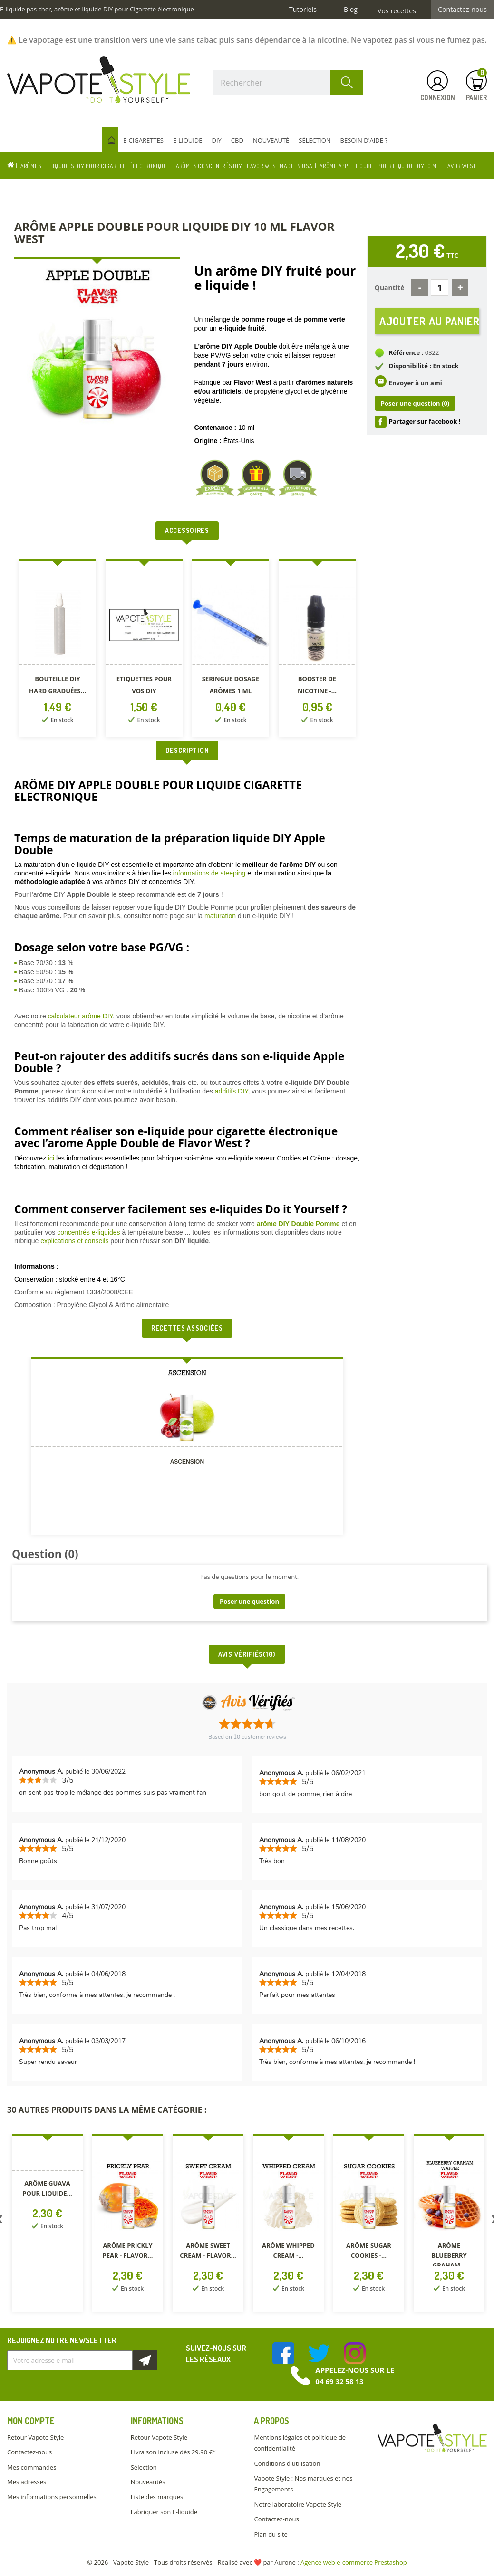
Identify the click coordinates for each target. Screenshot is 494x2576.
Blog (351, 9)
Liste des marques (157, 2496)
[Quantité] (439, 287)
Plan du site (270, 2534)
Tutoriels (303, 9)
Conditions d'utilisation (287, 2463)
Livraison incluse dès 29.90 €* (173, 2452)
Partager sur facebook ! (425, 421)
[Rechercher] (288, 82)
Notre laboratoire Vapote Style (297, 2504)
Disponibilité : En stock (424, 365)
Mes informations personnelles (52, 2496)
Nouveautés (148, 2482)
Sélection (144, 2467)
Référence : (406, 352)
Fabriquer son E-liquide (164, 2512)
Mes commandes (31, 2467)
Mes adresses (26, 2482)
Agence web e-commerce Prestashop (353, 2562)
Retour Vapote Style (35, 2437)
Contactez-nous (462, 9)
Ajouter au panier (429, 321)
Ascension (187, 1461)
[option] (57, 650)
